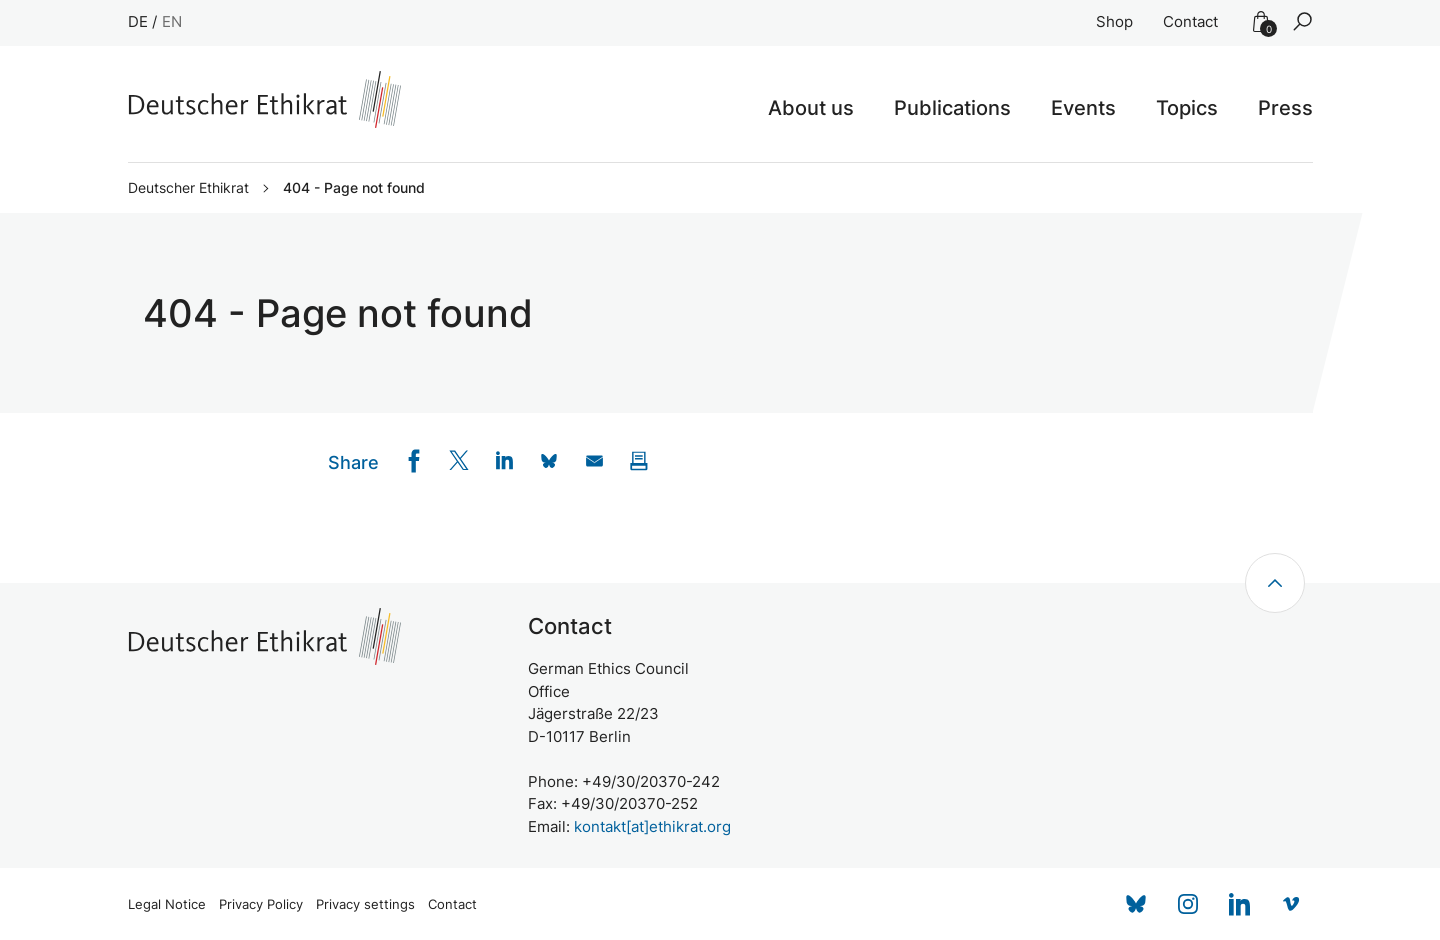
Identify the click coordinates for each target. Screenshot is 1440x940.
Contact (1190, 21)
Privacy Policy (261, 904)
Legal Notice (167, 904)
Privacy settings (365, 904)
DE (138, 21)
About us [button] (811, 108)
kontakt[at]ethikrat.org (652, 826)
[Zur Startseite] (264, 99)
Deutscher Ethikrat (188, 188)
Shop (1114, 21)
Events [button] (1083, 108)
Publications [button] (952, 108)
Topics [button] (1187, 108)
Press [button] (1285, 108)
